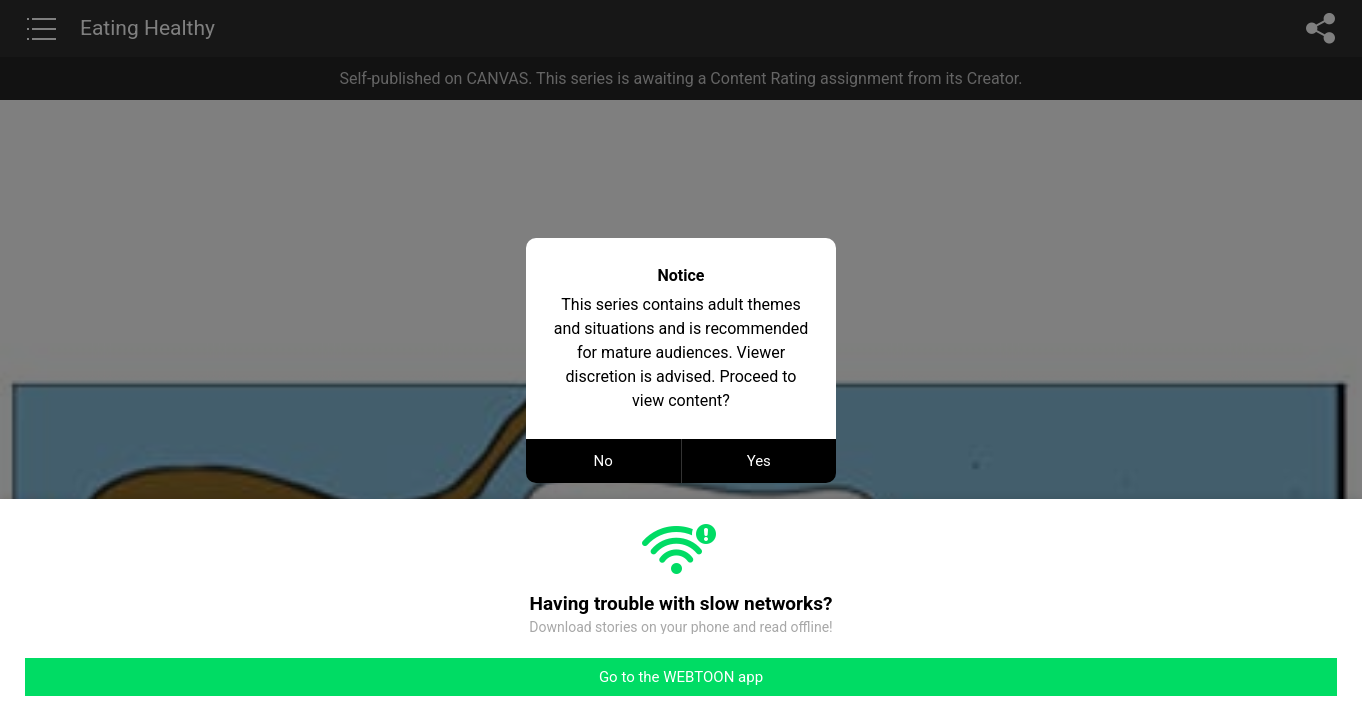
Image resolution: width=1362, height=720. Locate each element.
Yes (759, 461)
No (603, 461)
